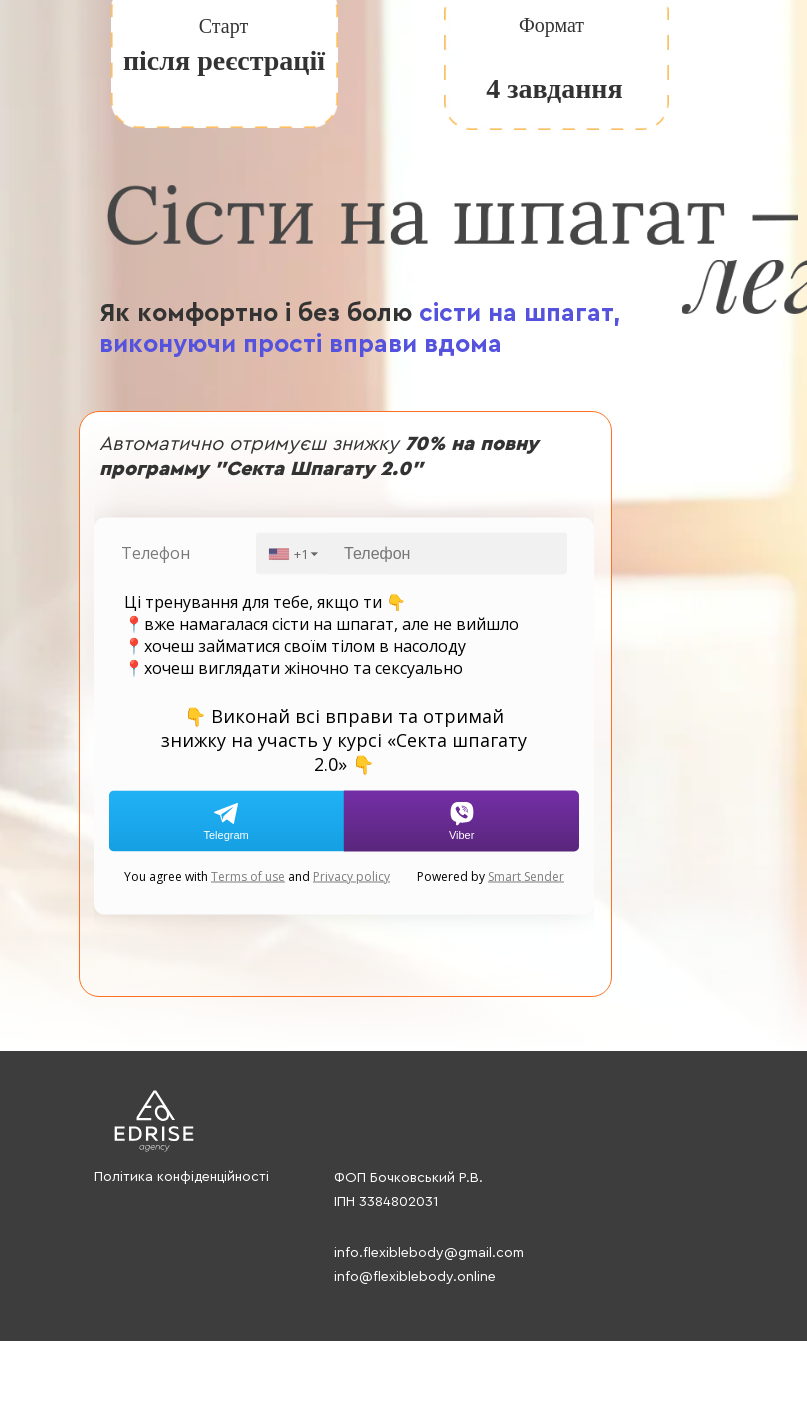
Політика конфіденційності (181, 1177)
